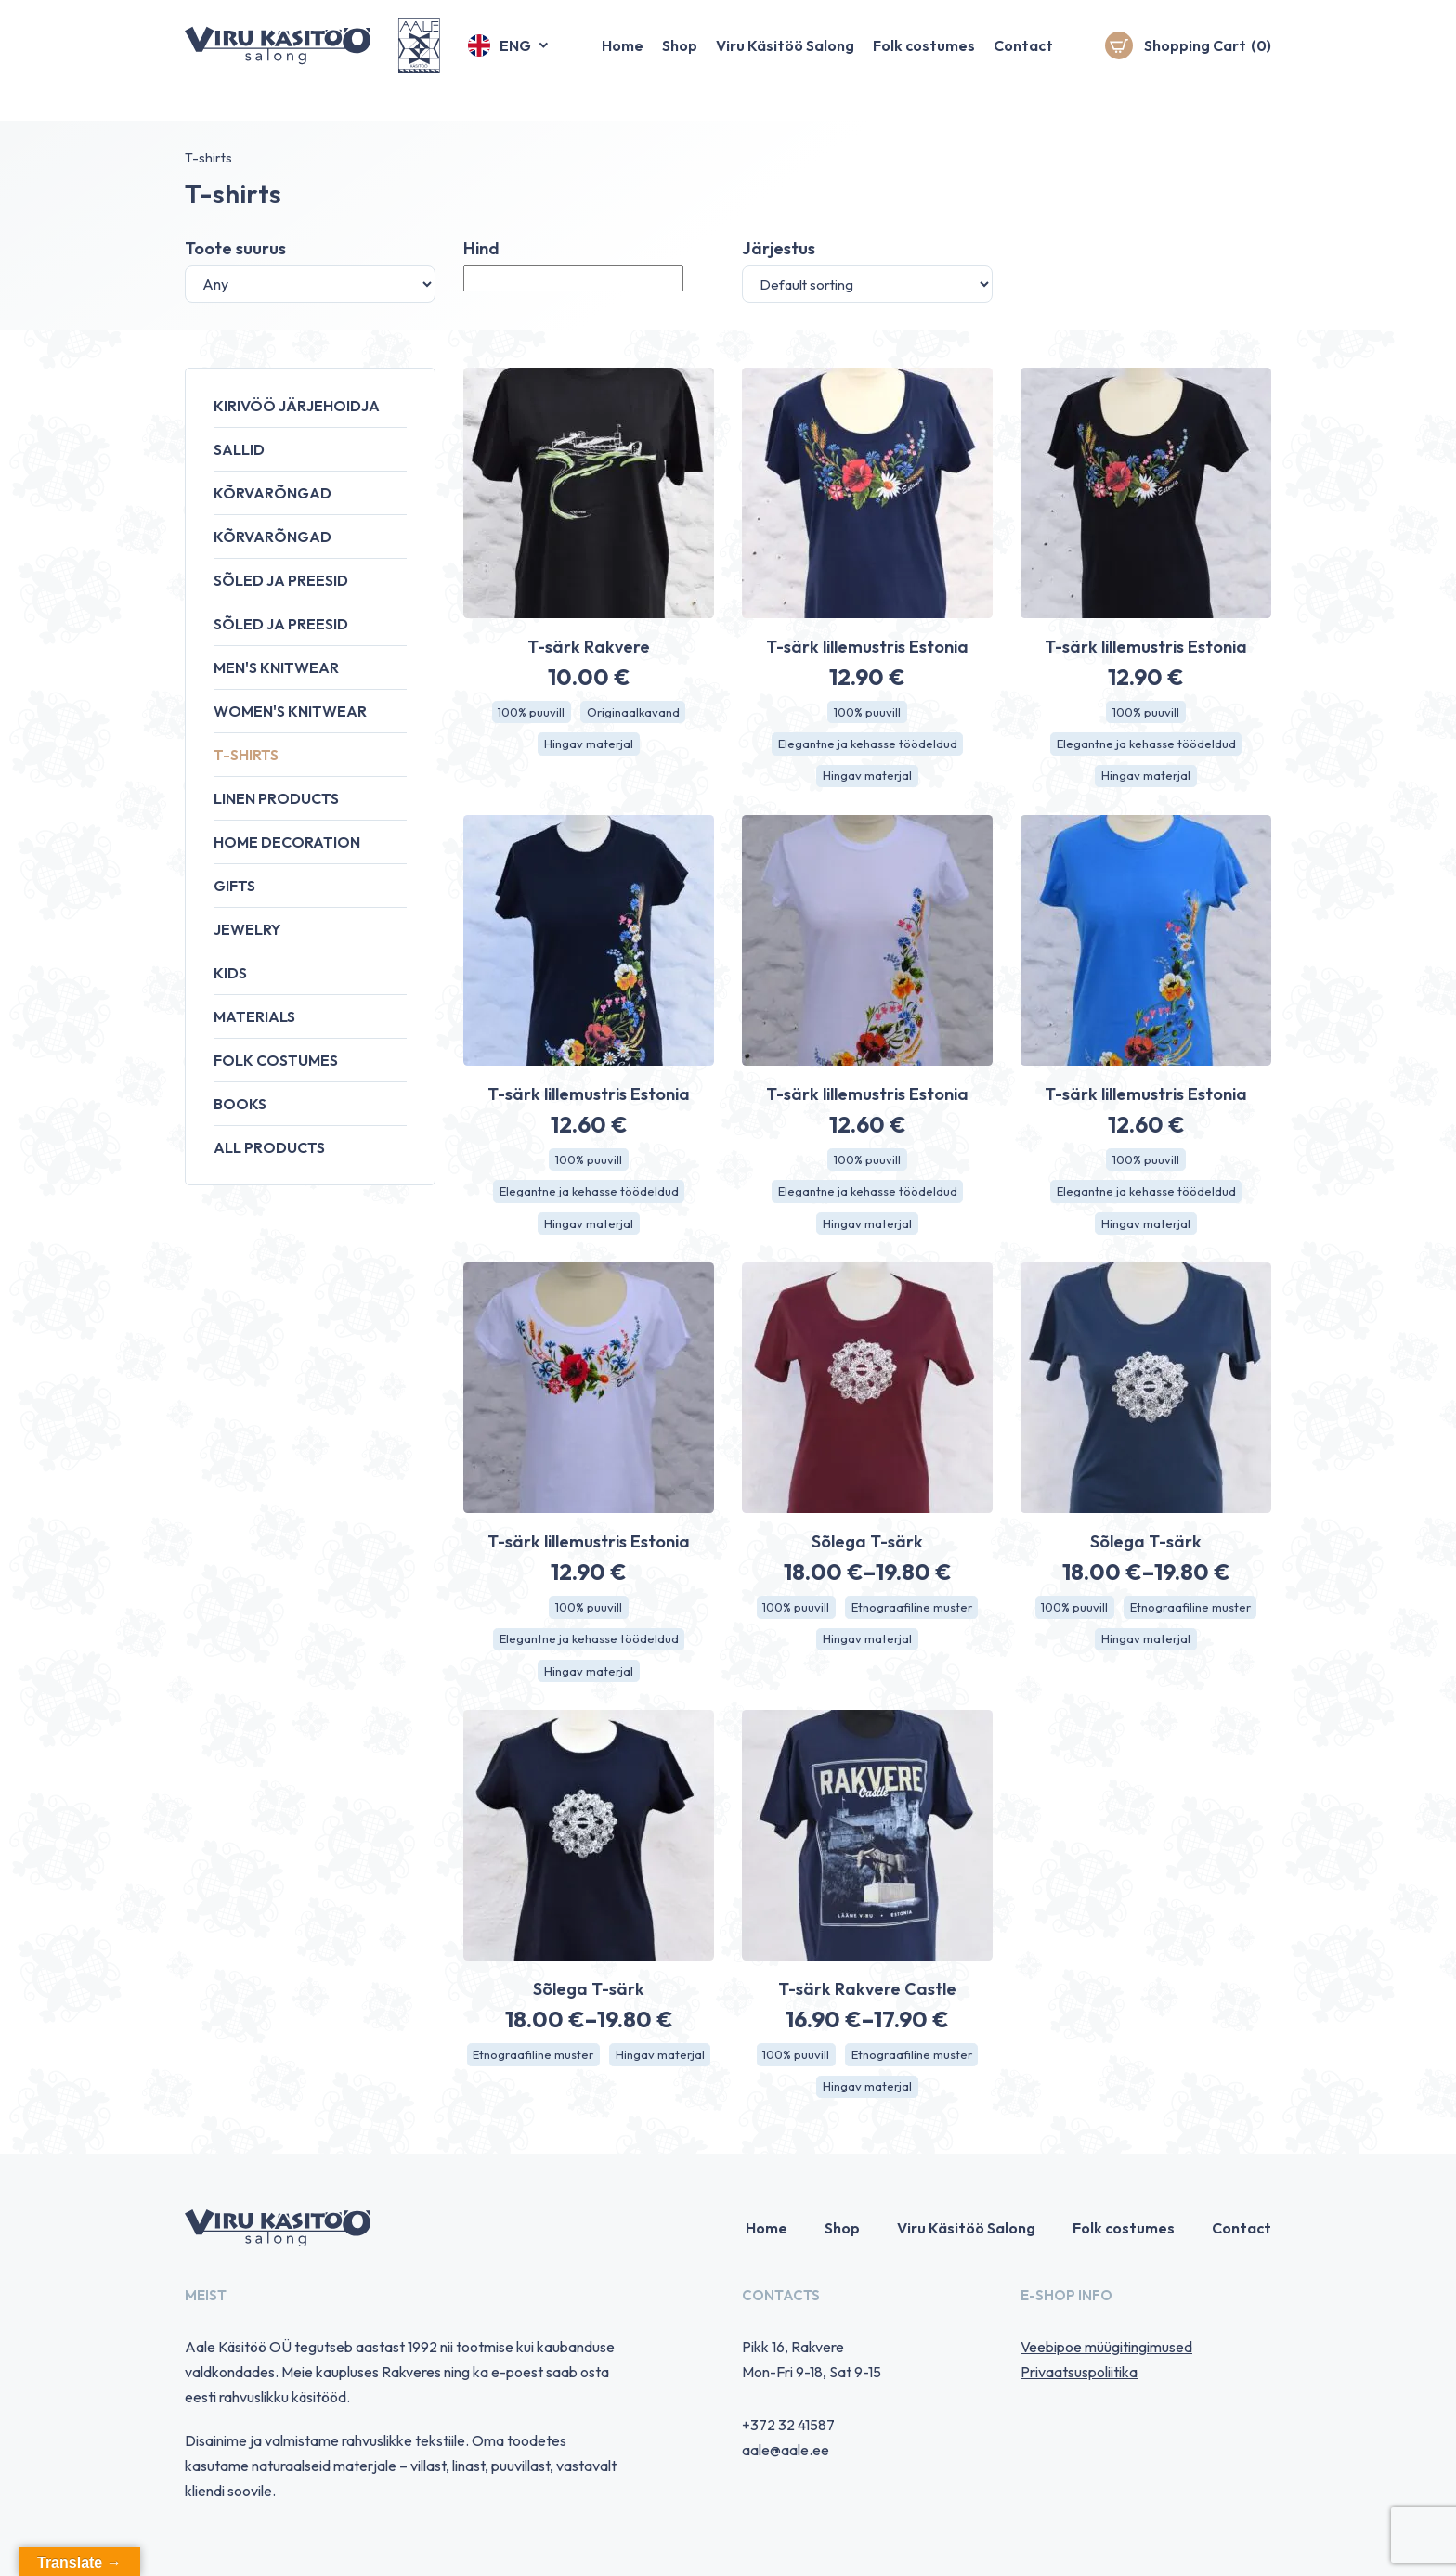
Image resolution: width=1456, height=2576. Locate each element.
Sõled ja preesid (281, 580)
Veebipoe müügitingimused (1106, 2363)
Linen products (276, 798)
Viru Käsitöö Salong (785, 60)
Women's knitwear (290, 711)
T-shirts (246, 754)
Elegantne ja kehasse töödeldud (867, 746)
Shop (679, 60)
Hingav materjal (588, 746)
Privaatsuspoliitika (1079, 2388)
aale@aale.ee (785, 2466)
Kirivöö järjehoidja (297, 405)
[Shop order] (867, 284)
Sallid (239, 449)
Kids (230, 973)
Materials (254, 1016)
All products (269, 1147)
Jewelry (247, 929)
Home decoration (287, 842)
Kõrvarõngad (273, 493)
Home (623, 60)
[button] (509, 60)
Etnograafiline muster (914, 1617)
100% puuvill (529, 713)
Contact (1023, 60)
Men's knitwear (276, 667)
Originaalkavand (635, 713)
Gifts (234, 885)
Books (240, 1103)
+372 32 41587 (788, 2441)
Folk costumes (924, 60)
